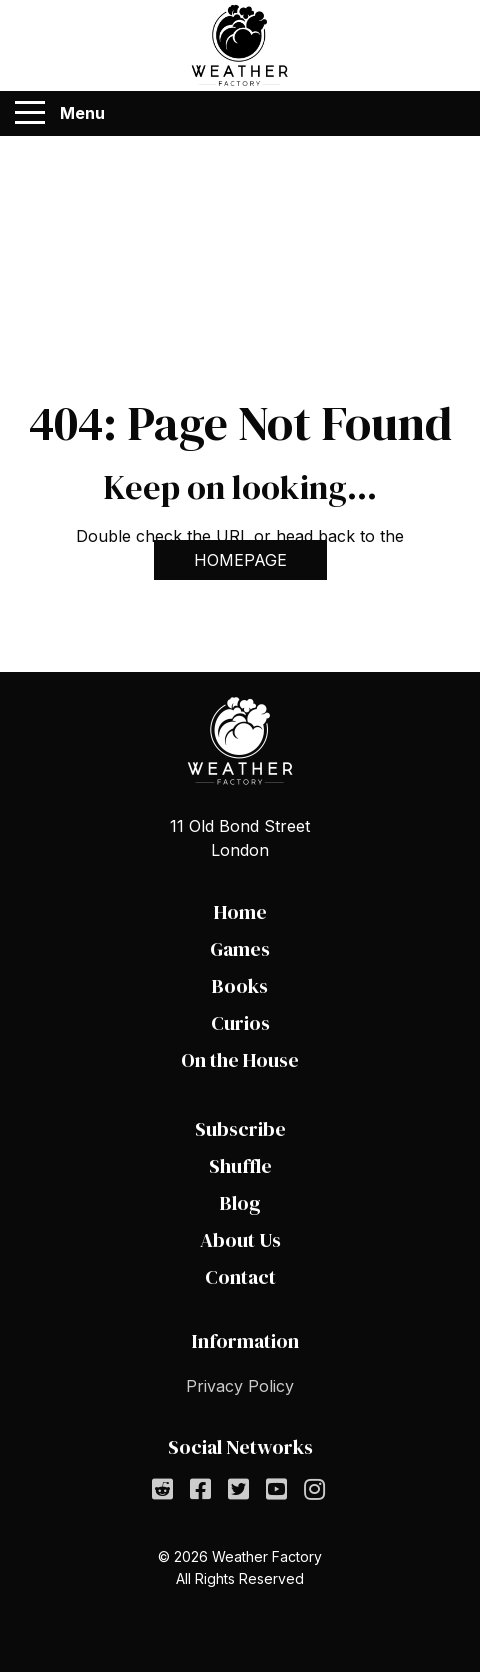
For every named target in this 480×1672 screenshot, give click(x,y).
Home (240, 912)
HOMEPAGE (240, 560)
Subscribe (240, 1129)
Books (240, 986)
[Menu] (30, 113)
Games (240, 949)
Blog (240, 1203)
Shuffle (240, 1166)
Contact (240, 1277)
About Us (240, 1240)
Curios (240, 1023)
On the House (240, 1060)
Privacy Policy (240, 1386)
